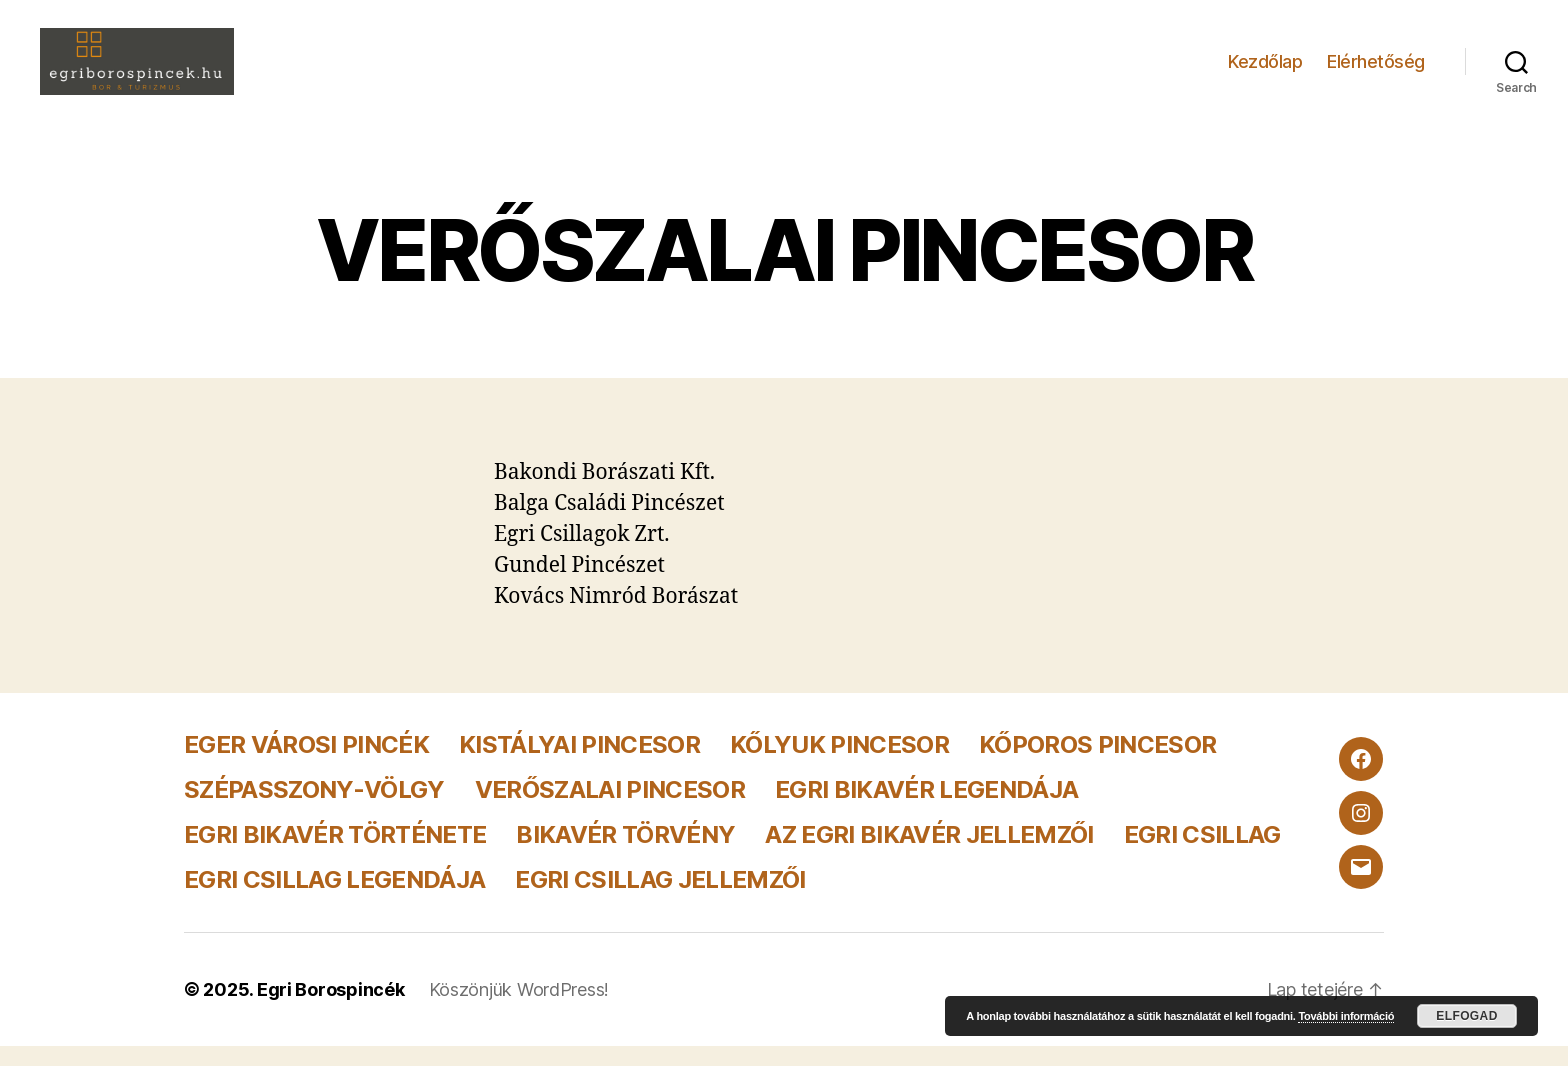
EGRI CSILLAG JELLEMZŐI (660, 899)
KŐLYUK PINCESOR (839, 764)
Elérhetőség (1376, 70)
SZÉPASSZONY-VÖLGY (314, 809)
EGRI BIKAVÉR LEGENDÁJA (926, 809)
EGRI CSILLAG (1202, 854)
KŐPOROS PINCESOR (1097, 764)
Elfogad (1466, 1016)
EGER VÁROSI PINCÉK (306, 764)
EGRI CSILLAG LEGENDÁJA (334, 899)
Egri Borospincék (331, 1009)
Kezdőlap (1265, 70)
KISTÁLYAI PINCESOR (579, 764)
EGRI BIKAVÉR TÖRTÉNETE (335, 854)
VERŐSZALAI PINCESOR (610, 809)
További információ (1346, 1016)
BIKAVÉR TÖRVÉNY (625, 854)
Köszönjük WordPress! (519, 1009)
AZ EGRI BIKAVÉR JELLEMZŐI (929, 854)
